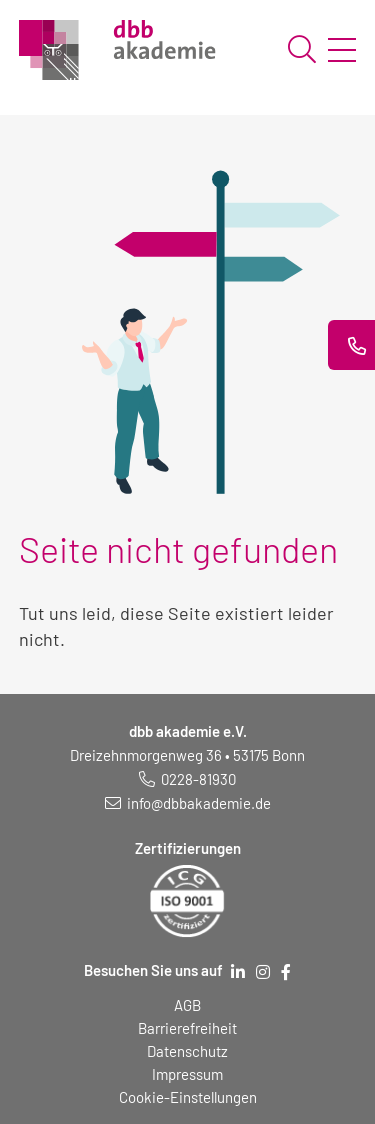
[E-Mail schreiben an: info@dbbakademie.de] (188, 803)
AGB (187, 1005)
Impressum (187, 1074)
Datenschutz (187, 1051)
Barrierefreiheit (187, 1028)
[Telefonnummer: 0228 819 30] (187, 779)
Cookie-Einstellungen (188, 1097)
